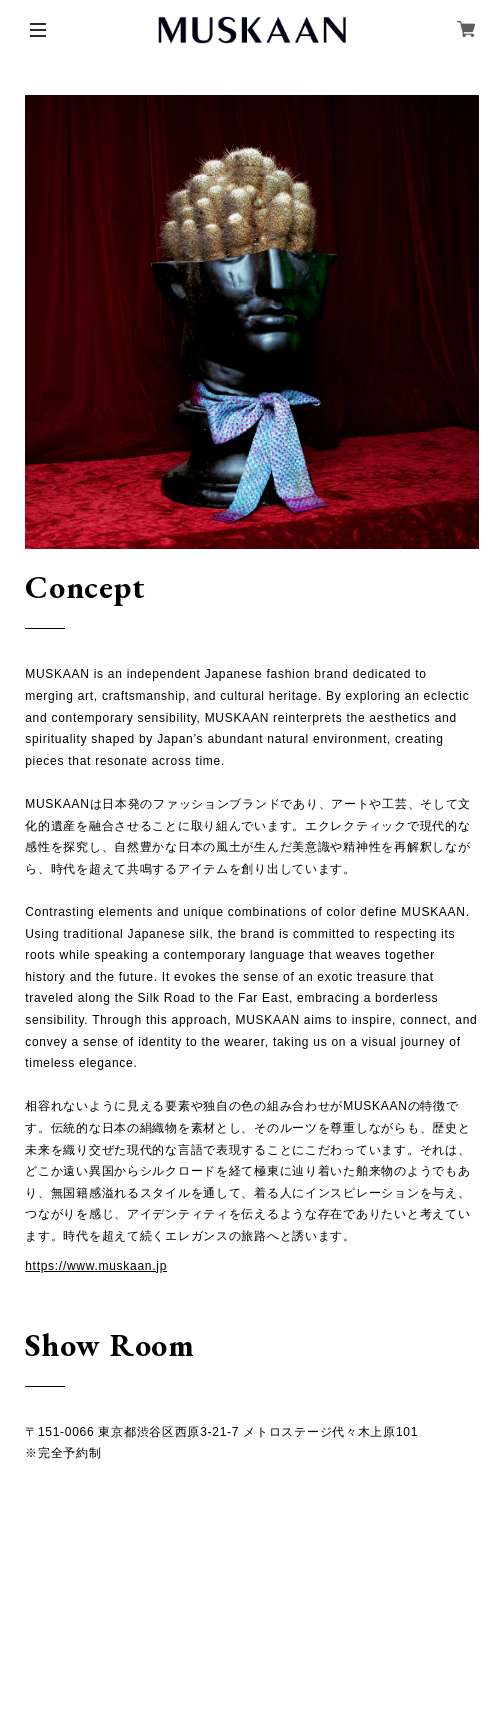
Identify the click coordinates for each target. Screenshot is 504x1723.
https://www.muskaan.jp (96, 1266)
